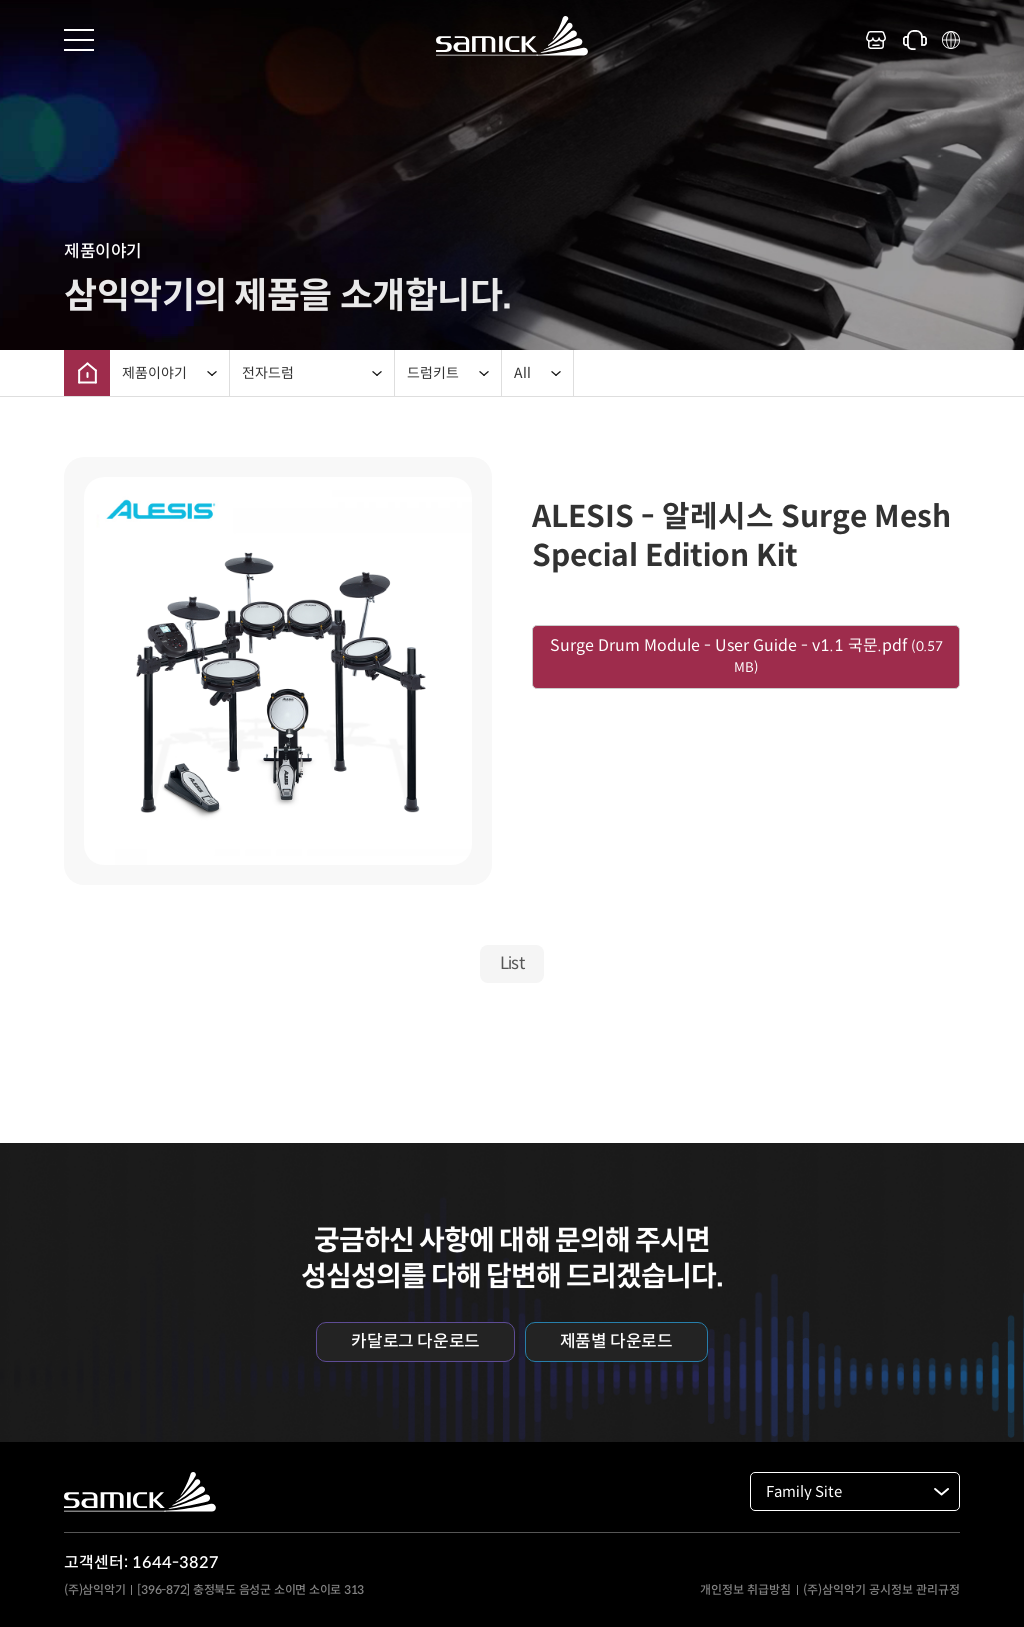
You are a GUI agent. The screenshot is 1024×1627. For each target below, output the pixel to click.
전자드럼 (268, 373)
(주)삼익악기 (94, 1589)
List (512, 963)
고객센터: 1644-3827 (141, 1562)
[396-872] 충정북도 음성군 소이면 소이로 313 (250, 1589)
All (522, 373)
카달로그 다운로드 (415, 1341)
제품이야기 (154, 373)
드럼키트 (433, 373)
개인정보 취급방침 (745, 1589)
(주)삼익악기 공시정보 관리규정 (881, 1589)
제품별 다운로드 (616, 1341)
